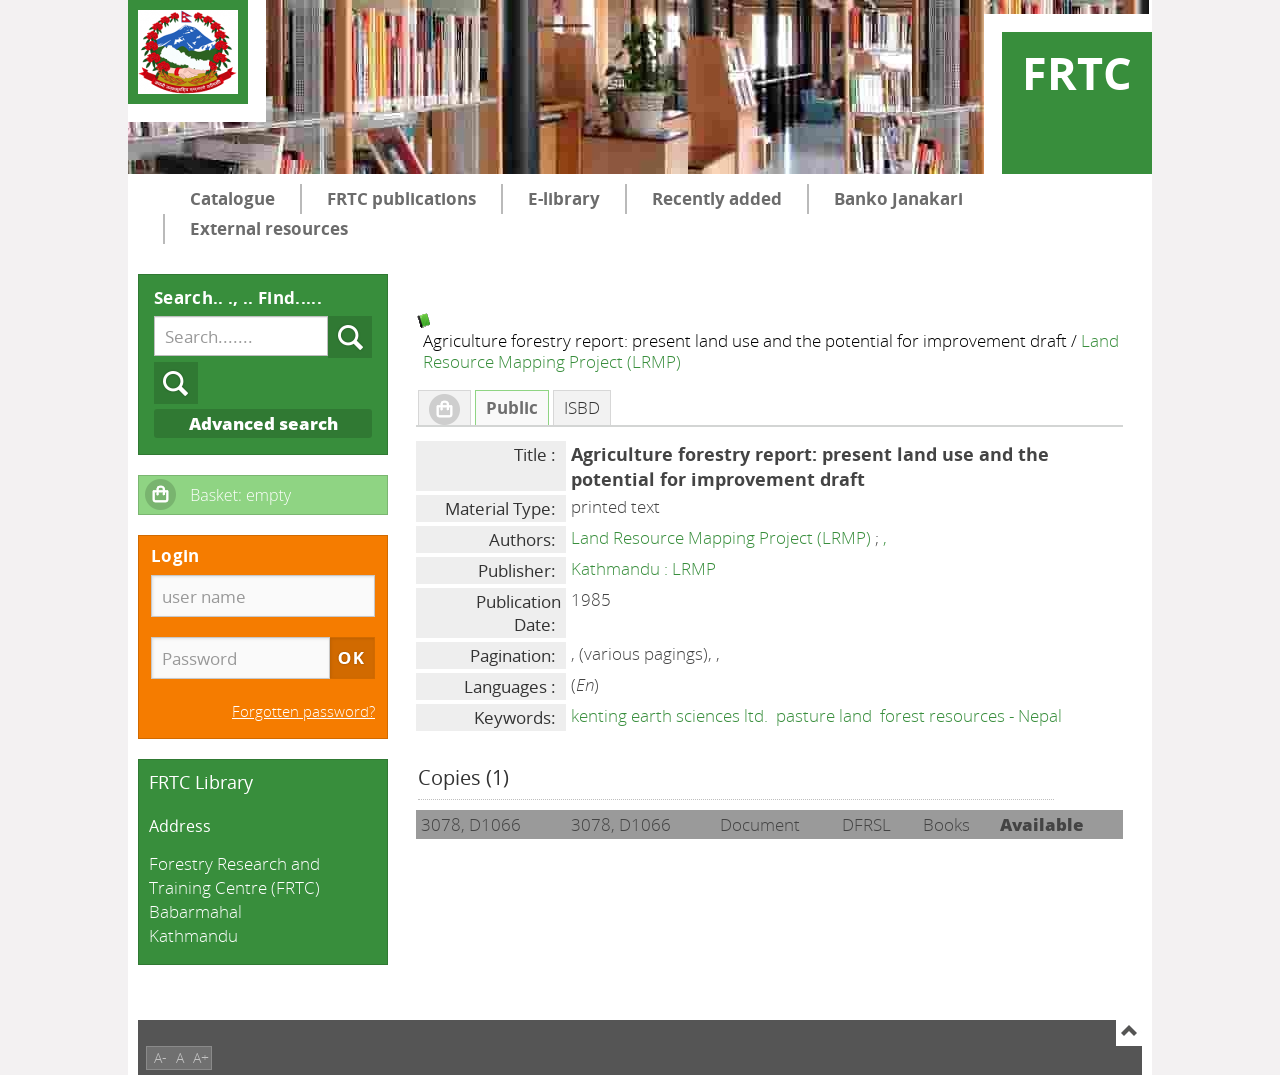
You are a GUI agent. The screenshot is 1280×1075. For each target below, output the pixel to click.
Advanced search (263, 423)
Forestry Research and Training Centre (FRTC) (234, 875)
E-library (564, 198)
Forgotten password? (303, 711)
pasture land (824, 715)
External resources (269, 228)
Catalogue (232, 198)
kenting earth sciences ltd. (669, 715)
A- (160, 1057)
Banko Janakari (898, 198)
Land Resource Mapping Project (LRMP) (721, 537)
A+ (201, 1057)
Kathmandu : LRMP (643, 568)
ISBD (582, 407)
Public (512, 407)
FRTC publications (401, 198)
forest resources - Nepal (971, 715)
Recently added (717, 198)
